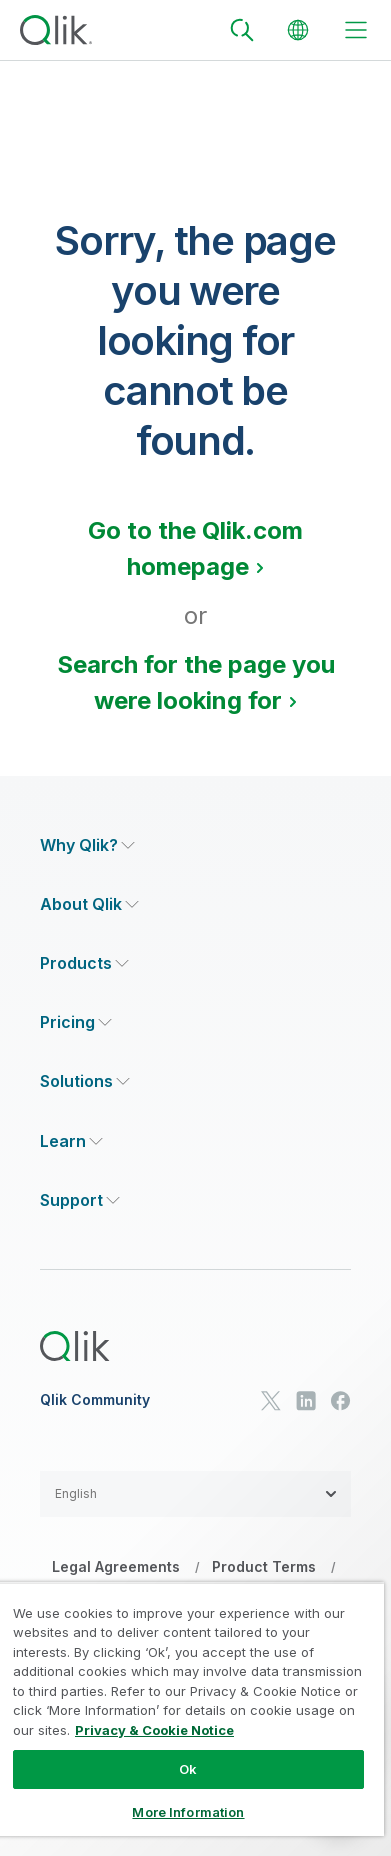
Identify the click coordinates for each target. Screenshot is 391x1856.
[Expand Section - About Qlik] (89, 904)
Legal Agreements (116, 1566)
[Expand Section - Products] (84, 963)
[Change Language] (298, 30)
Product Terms (264, 1566)
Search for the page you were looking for (196, 682)
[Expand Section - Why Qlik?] (87, 845)
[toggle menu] (356, 30)
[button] (195, 1494)
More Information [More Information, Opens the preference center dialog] (188, 1812)
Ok (188, 1769)
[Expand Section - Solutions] (85, 1081)
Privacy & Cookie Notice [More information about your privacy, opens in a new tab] (154, 1730)
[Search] (242, 30)
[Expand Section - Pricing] (76, 1022)
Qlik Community (95, 1400)
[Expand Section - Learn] (71, 1141)
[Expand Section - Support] (80, 1200)
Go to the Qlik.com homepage (195, 548)
